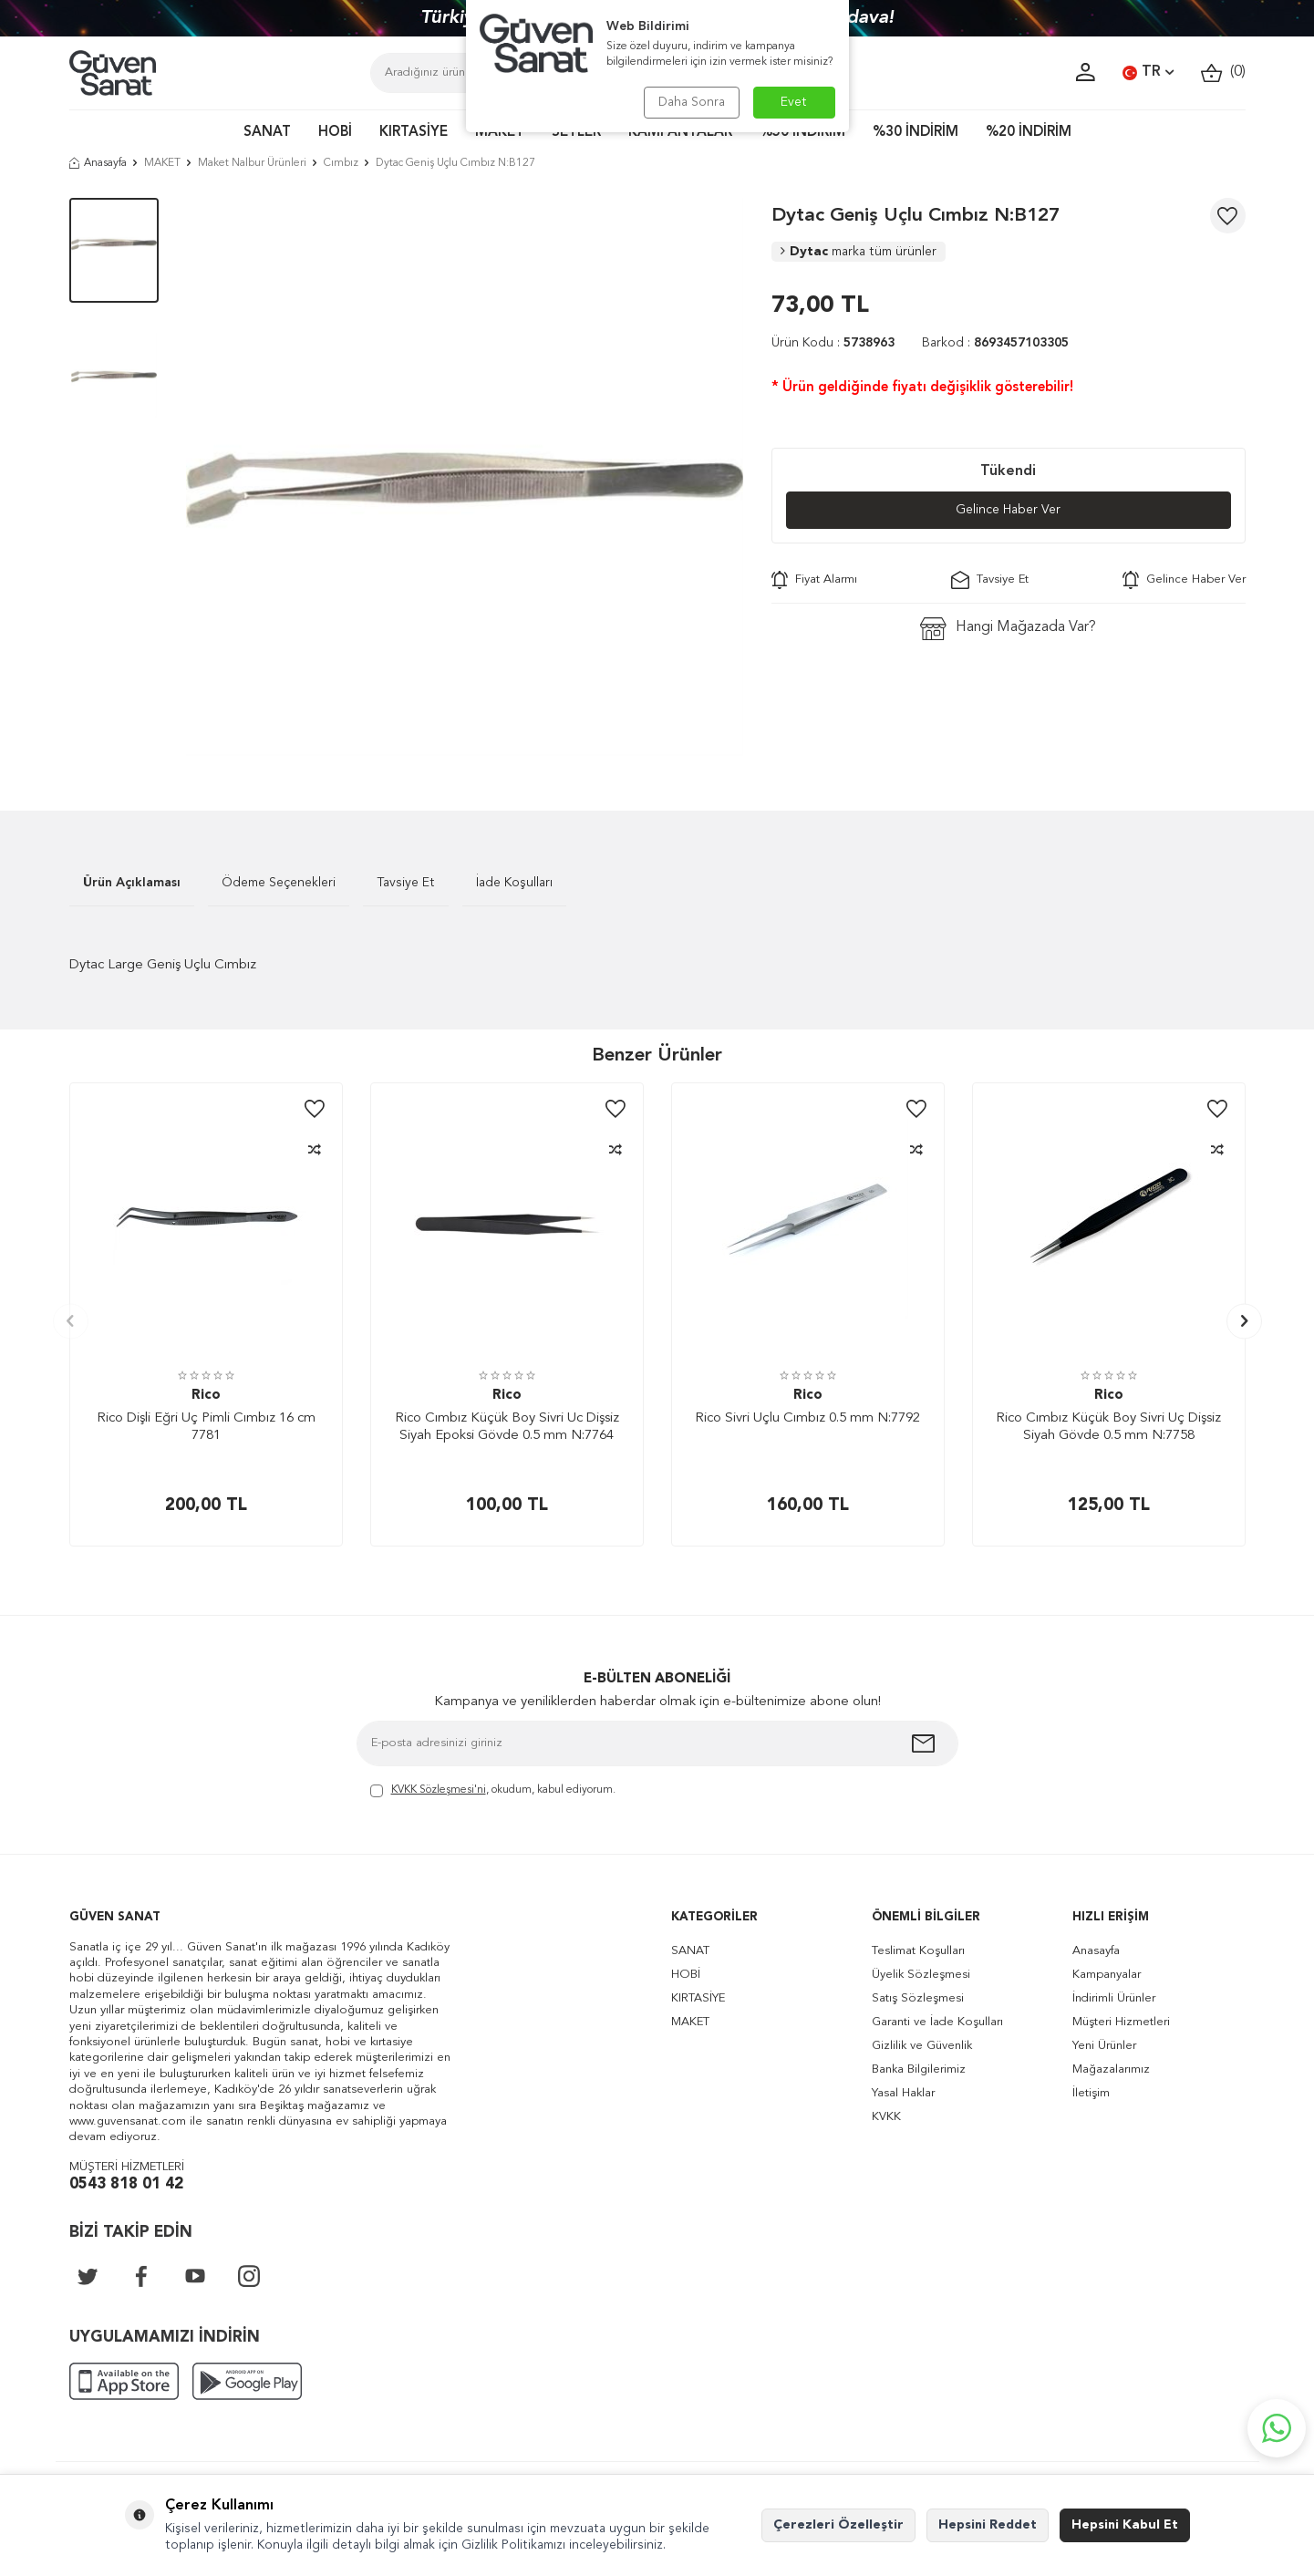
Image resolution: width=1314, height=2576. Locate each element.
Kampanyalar (1106, 1975)
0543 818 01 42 (126, 2184)
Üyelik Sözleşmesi (921, 1975)
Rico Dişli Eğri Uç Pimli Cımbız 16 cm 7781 (206, 1427)
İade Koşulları (514, 882)
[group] (465, 477)
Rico (206, 1395)
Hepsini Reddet (987, 2525)
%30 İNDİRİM (915, 133)
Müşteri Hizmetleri (1121, 2022)
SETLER (576, 133)
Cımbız (341, 163)
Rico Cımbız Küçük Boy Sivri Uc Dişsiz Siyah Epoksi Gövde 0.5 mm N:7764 (507, 1427)
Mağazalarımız (1111, 2069)
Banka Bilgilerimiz (919, 2069)
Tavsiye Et (990, 580)
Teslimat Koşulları (918, 1951)
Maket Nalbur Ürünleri (252, 163)
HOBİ (335, 133)
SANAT (267, 133)
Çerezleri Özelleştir (838, 2525)
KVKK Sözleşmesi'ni (438, 1790)
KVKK (886, 2117)
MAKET (499, 133)
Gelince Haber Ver (1008, 509)
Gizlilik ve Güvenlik (922, 2046)
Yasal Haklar (903, 2093)
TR (1148, 73)
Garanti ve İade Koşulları (937, 2022)
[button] (70, 1321)
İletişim (1091, 2093)
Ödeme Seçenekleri (279, 882)
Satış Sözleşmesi (918, 1998)
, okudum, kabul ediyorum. (493, 1791)
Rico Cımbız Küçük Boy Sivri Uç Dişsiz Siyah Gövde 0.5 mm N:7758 (1108, 1427)
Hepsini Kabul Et (1124, 2525)
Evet (794, 102)
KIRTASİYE (413, 133)
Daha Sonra (691, 102)
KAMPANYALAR (680, 133)
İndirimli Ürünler (1113, 1998)
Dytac (858, 251)
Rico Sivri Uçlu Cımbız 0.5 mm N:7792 (807, 1418)
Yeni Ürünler (1104, 2046)
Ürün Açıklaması (132, 882)
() (1223, 72)
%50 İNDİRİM (802, 133)
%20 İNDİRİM (1028, 133)
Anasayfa (98, 163)
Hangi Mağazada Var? (1008, 628)
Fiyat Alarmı (814, 580)
